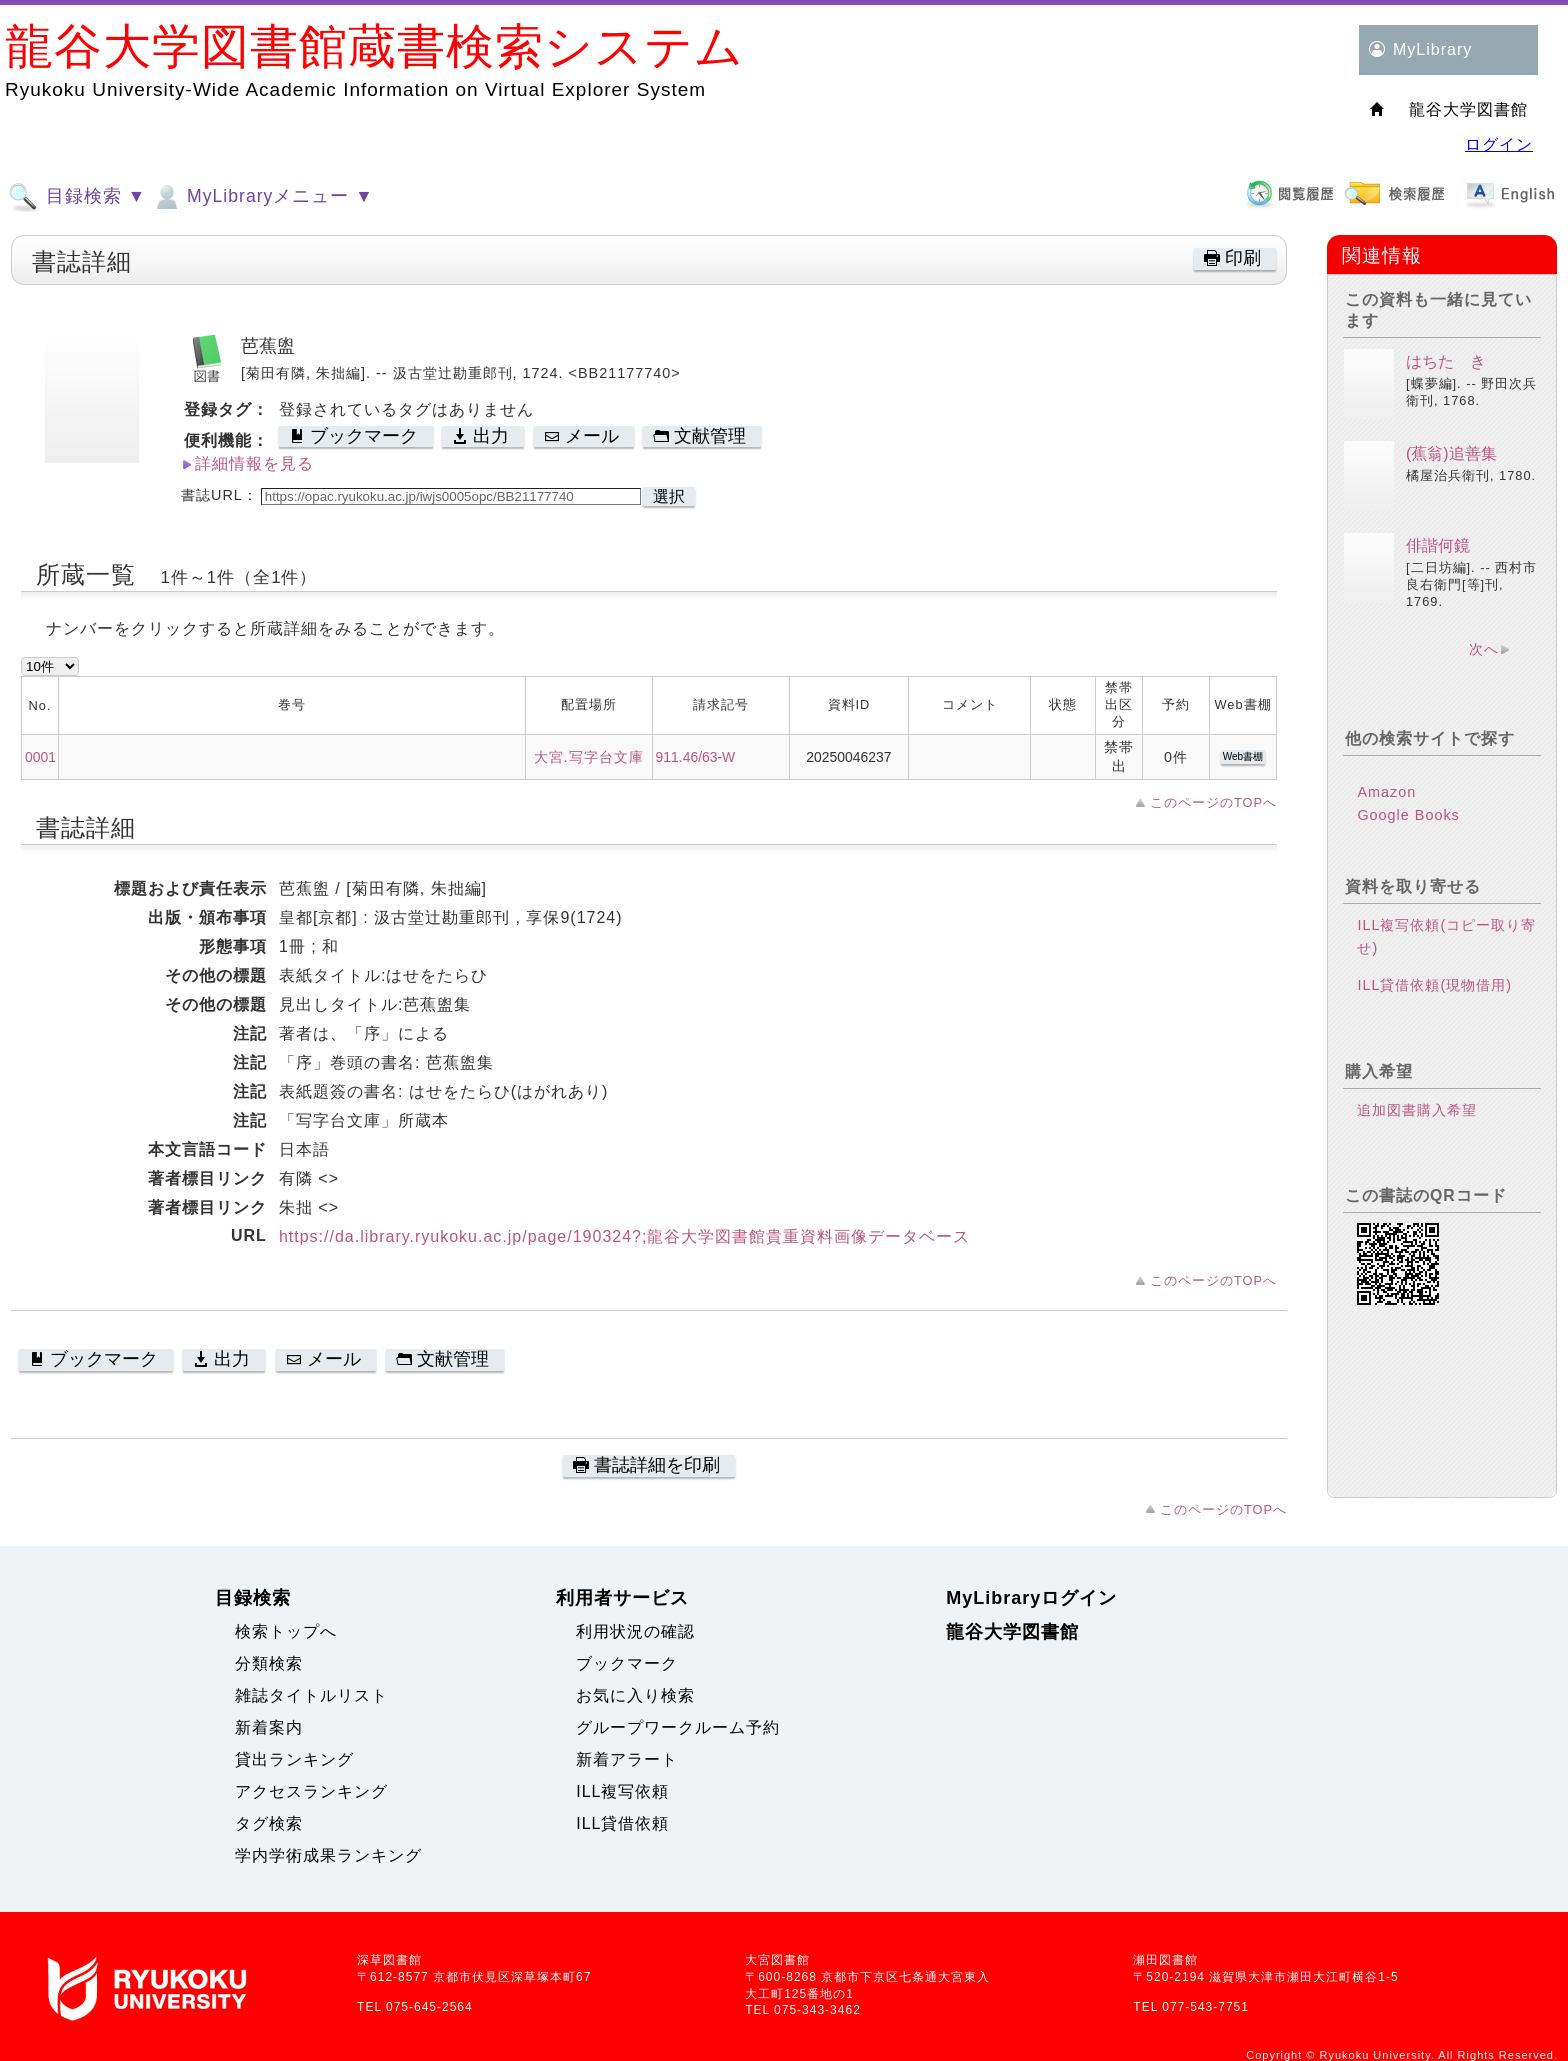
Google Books (1408, 815)
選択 (669, 496)
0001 (40, 757)
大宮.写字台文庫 (589, 757)
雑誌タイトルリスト (311, 1695)
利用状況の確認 (635, 1631)
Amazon (1386, 792)
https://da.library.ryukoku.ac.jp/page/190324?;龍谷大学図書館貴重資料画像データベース (625, 1236)
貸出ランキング (294, 1759)
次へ (1484, 649)
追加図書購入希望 (1417, 1110)
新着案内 (269, 1727)
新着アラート (627, 1759)
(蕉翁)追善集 (1451, 453)
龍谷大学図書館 (1012, 1632)
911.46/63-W (696, 757)
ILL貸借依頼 (622, 1823)
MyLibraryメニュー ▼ (262, 197)
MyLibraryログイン (1031, 1598)
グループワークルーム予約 (678, 1727)
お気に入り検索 (635, 1695)
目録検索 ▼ (77, 197)
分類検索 (269, 1663)
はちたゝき (1446, 361)
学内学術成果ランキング (328, 1855)
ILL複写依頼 (622, 1791)
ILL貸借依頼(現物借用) (1434, 985)
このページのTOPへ (1213, 802)
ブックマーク (627, 1663)
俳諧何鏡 (1438, 545)
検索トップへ (286, 1631)
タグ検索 (269, 1823)
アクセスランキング (311, 1791)
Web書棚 (1243, 756)
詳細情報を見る (254, 463)
